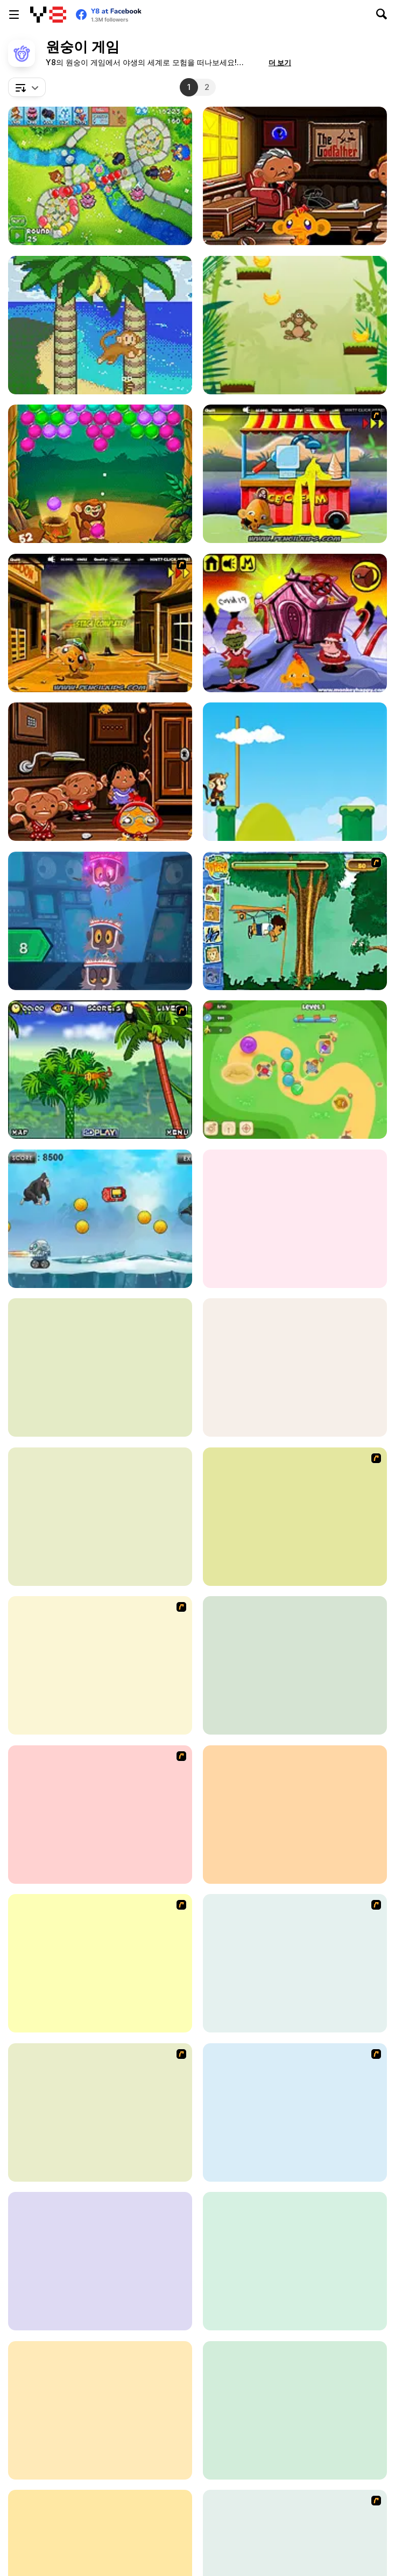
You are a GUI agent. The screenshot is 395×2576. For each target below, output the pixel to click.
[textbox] (27, 87)
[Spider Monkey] (100, 1069)
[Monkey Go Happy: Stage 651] (295, 176)
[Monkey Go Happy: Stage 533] (100, 1367)
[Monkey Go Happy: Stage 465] (295, 2410)
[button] (280, 62)
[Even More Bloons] (295, 1516)
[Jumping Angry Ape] (100, 1219)
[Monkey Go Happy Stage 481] (295, 623)
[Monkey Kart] (100, 1963)
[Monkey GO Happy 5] (295, 2112)
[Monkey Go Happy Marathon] (295, 474)
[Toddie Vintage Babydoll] (100, 2261)
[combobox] (27, 87)
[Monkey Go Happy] (100, 1814)
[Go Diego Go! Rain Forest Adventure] (295, 921)
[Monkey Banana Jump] (295, 325)
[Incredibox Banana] (295, 1219)
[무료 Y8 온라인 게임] (48, 14)
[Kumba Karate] (295, 1367)
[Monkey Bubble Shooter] (100, 474)
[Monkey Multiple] (295, 2261)
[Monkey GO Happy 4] (100, 1665)
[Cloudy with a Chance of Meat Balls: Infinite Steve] (100, 921)
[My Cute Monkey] (295, 1665)
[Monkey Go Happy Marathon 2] (100, 623)
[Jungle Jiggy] (295, 1963)
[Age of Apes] (100, 1516)
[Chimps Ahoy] (100, 2410)
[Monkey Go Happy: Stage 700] (100, 771)
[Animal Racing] (295, 1814)
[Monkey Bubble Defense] (295, 1069)
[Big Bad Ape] (100, 2112)
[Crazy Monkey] (295, 771)
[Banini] (100, 325)
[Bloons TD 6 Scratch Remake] (100, 176)
